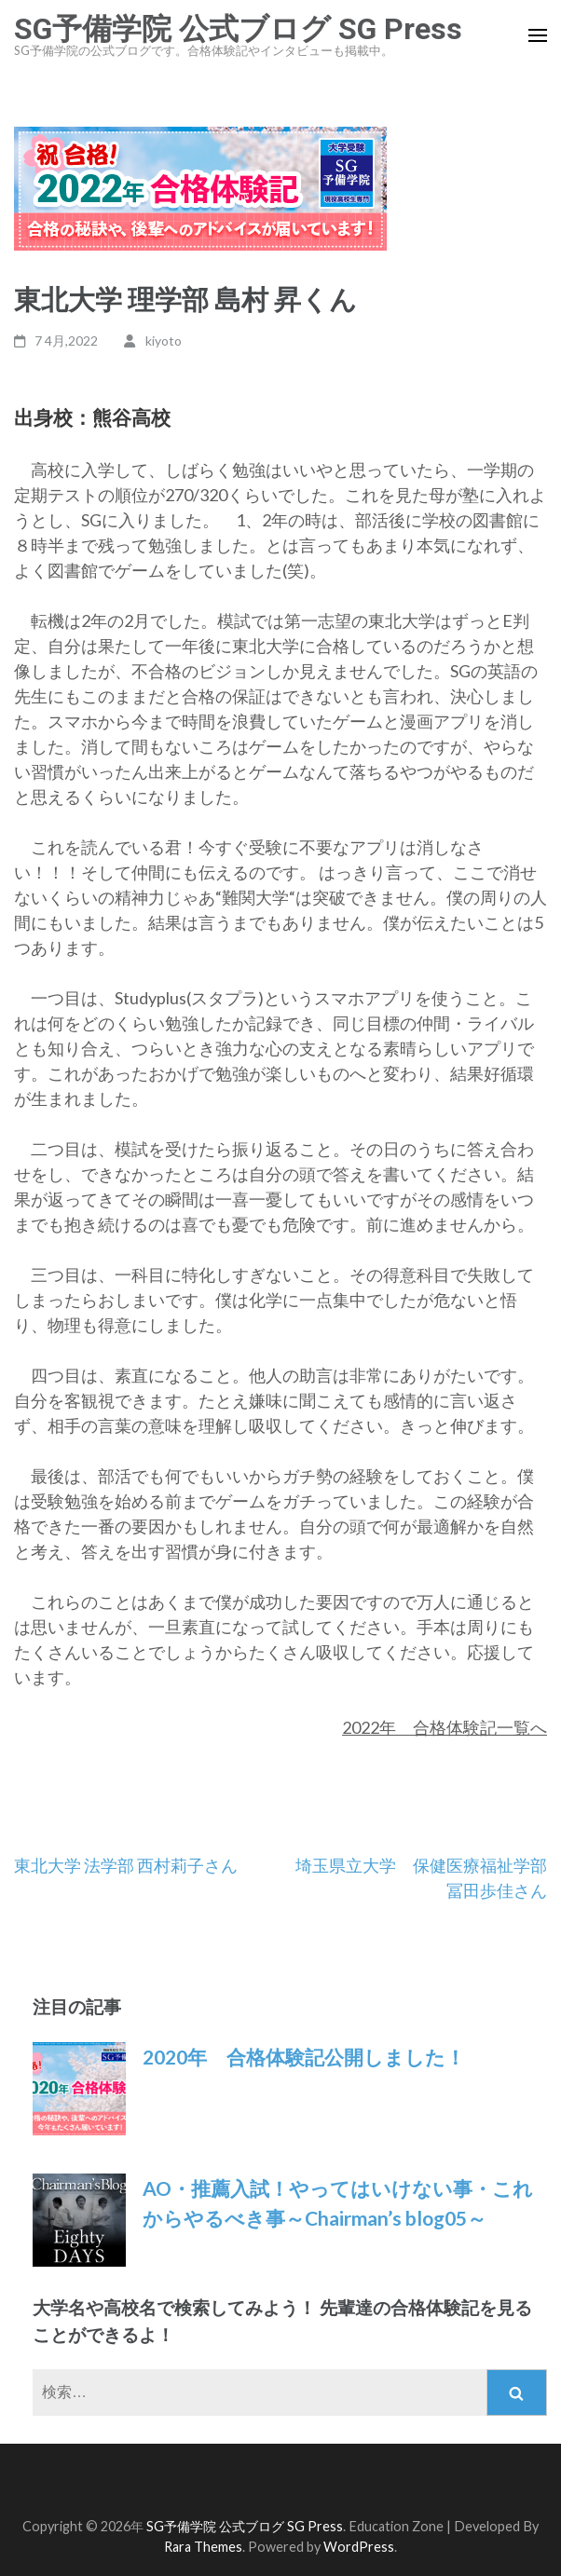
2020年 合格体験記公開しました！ (304, 2056)
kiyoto (163, 340)
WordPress (358, 2547)
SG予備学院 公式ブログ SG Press (238, 29)
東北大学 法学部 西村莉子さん (126, 1865)
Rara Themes (203, 2547)
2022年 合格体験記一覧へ (444, 1727)
